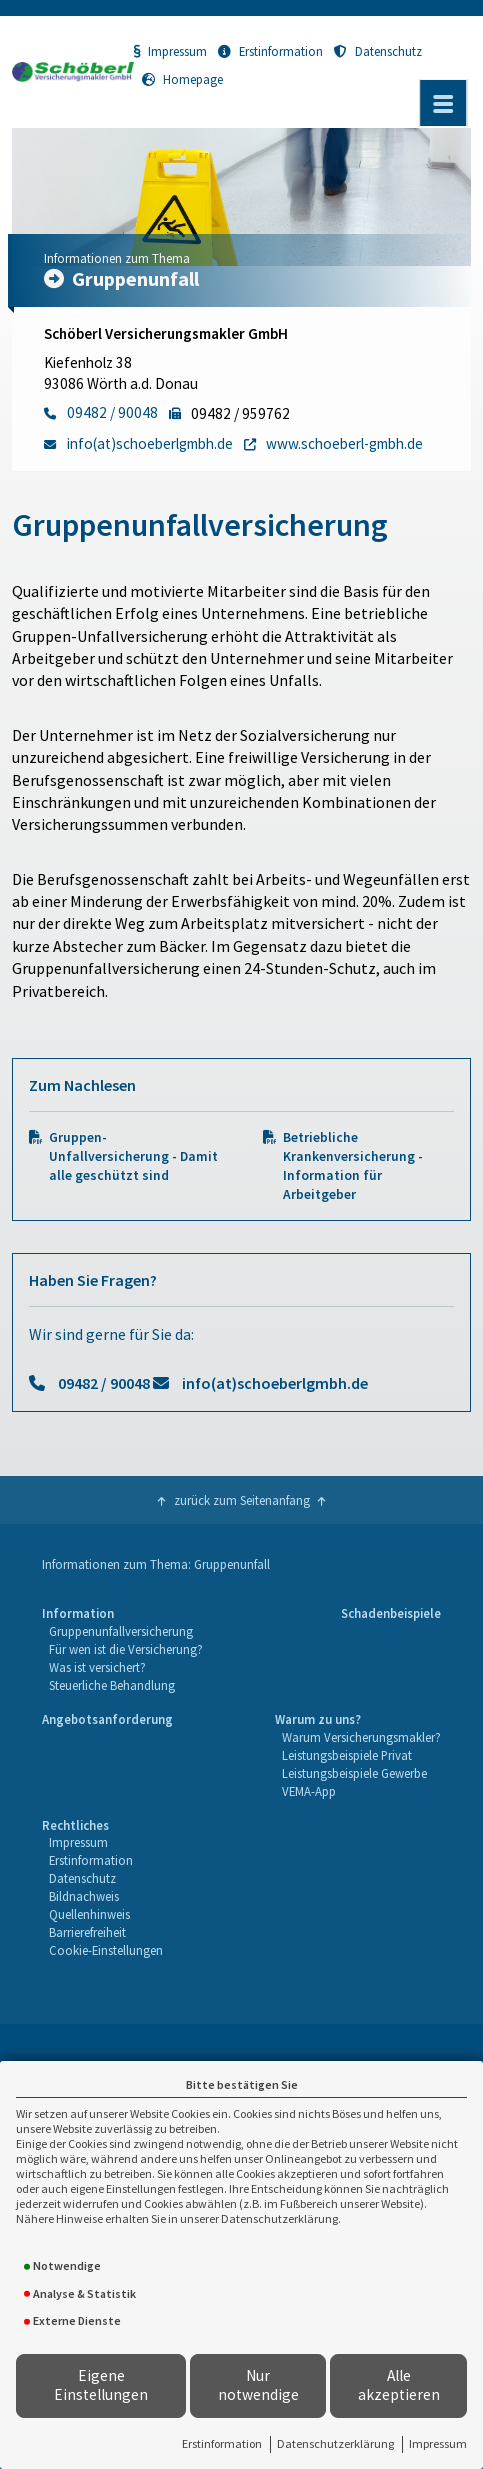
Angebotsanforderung (107, 1719)
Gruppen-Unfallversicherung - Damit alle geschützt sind (133, 1156)
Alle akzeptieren (399, 2385)
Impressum (438, 2443)
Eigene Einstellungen (101, 2385)
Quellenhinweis (89, 1914)
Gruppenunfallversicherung (121, 1631)
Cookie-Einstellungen (106, 1950)
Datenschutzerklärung (335, 2443)
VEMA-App (309, 1791)
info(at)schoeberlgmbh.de (275, 1383)
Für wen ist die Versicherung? (126, 1649)
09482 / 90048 (104, 1383)
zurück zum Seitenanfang (242, 1500)
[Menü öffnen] (443, 103)
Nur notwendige (258, 2385)
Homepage (182, 79)
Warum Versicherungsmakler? (361, 1737)
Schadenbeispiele (391, 1613)
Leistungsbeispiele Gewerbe (354, 1773)
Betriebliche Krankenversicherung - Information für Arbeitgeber (353, 1166)
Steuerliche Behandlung (112, 1685)
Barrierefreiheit (87, 1932)
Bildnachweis (84, 1896)
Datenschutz (378, 51)
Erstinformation (222, 2443)
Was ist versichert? (97, 1667)
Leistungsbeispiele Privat (347, 1755)
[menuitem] (122, 1650)
